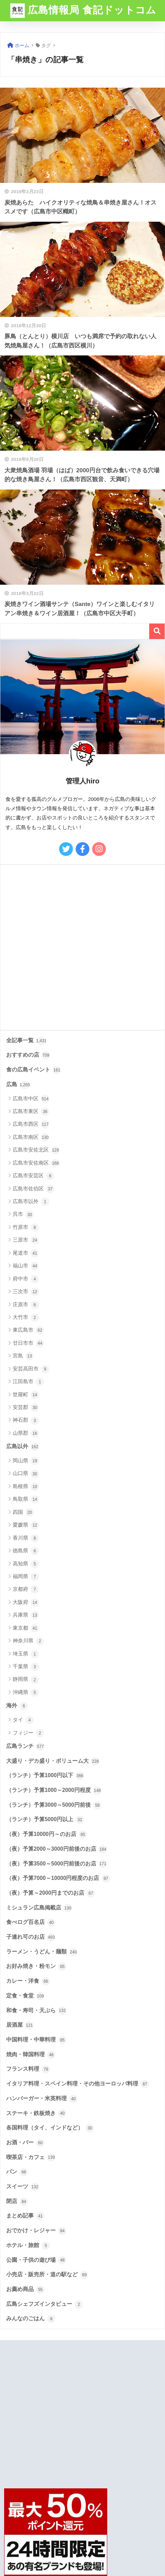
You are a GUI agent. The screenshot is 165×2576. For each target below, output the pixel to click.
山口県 (26, 1474)
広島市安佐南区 (36, 1163)
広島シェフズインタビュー (44, 2304)
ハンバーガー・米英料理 (41, 2099)
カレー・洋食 (28, 1981)
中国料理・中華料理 (36, 2040)
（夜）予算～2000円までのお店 (50, 1893)
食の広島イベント (33, 1070)
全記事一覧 (26, 1041)
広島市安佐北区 (36, 1150)
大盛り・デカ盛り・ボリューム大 (52, 1761)
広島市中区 (31, 1099)
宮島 (23, 1356)
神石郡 (26, 1421)
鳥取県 (26, 1499)
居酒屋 (19, 2025)
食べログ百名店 (30, 1922)
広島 (18, 1085)
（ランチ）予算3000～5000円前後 (53, 1805)
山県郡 (26, 1433)
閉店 (17, 2202)
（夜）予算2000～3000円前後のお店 (56, 1849)
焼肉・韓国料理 (30, 2055)
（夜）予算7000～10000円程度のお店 (58, 1878)
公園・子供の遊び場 (36, 2260)
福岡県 (26, 1577)
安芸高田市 (31, 1369)
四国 (23, 1512)
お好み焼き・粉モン (36, 1966)
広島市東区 (31, 1112)
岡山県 (26, 1461)
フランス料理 (28, 2069)
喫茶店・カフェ (30, 2157)
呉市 (23, 1215)
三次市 (26, 1292)
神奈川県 (28, 1641)
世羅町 (26, 1395)
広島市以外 (31, 1202)
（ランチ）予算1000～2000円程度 (53, 1790)
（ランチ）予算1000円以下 (45, 1776)
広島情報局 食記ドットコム (83, 10)
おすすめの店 (28, 1055)
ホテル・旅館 (28, 2246)
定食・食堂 (25, 1996)
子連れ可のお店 (30, 1937)
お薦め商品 (25, 2290)
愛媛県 (26, 1525)
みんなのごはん (30, 2319)
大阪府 (26, 1602)
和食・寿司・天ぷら (36, 2010)
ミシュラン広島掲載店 (39, 1908)
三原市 (26, 1240)
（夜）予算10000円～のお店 (46, 1834)
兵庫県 (26, 1615)
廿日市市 (28, 1343)
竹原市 (26, 1227)
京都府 (26, 1589)
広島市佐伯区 (33, 1189)
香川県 (26, 1538)
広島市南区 (31, 1137)
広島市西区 (31, 1124)
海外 (17, 1706)
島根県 (26, 1487)
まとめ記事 (25, 2216)
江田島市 (28, 1382)
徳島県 (26, 1551)
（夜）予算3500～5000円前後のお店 (56, 1864)
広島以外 (22, 1447)
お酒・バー (25, 2143)
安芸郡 (26, 1407)
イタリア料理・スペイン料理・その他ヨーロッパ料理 (77, 2084)
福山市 (26, 1266)
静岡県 (26, 1680)
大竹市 (26, 1317)
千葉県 (26, 1667)
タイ (23, 1720)
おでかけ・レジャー (36, 2231)
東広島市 (28, 1330)
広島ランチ (25, 1746)
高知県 (26, 1564)
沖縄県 (26, 1692)
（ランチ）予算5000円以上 (45, 1820)
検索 (157, 631)
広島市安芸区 (33, 1176)
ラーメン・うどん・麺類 (41, 1952)
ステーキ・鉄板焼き (36, 2113)
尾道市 (26, 1253)
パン (17, 2172)
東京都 (26, 1628)
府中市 (26, 1279)
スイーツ (22, 2187)
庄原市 (26, 1305)
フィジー (28, 1733)
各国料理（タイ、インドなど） (50, 2128)
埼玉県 (26, 1654)
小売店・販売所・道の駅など (47, 2275)
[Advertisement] (82, 947)
